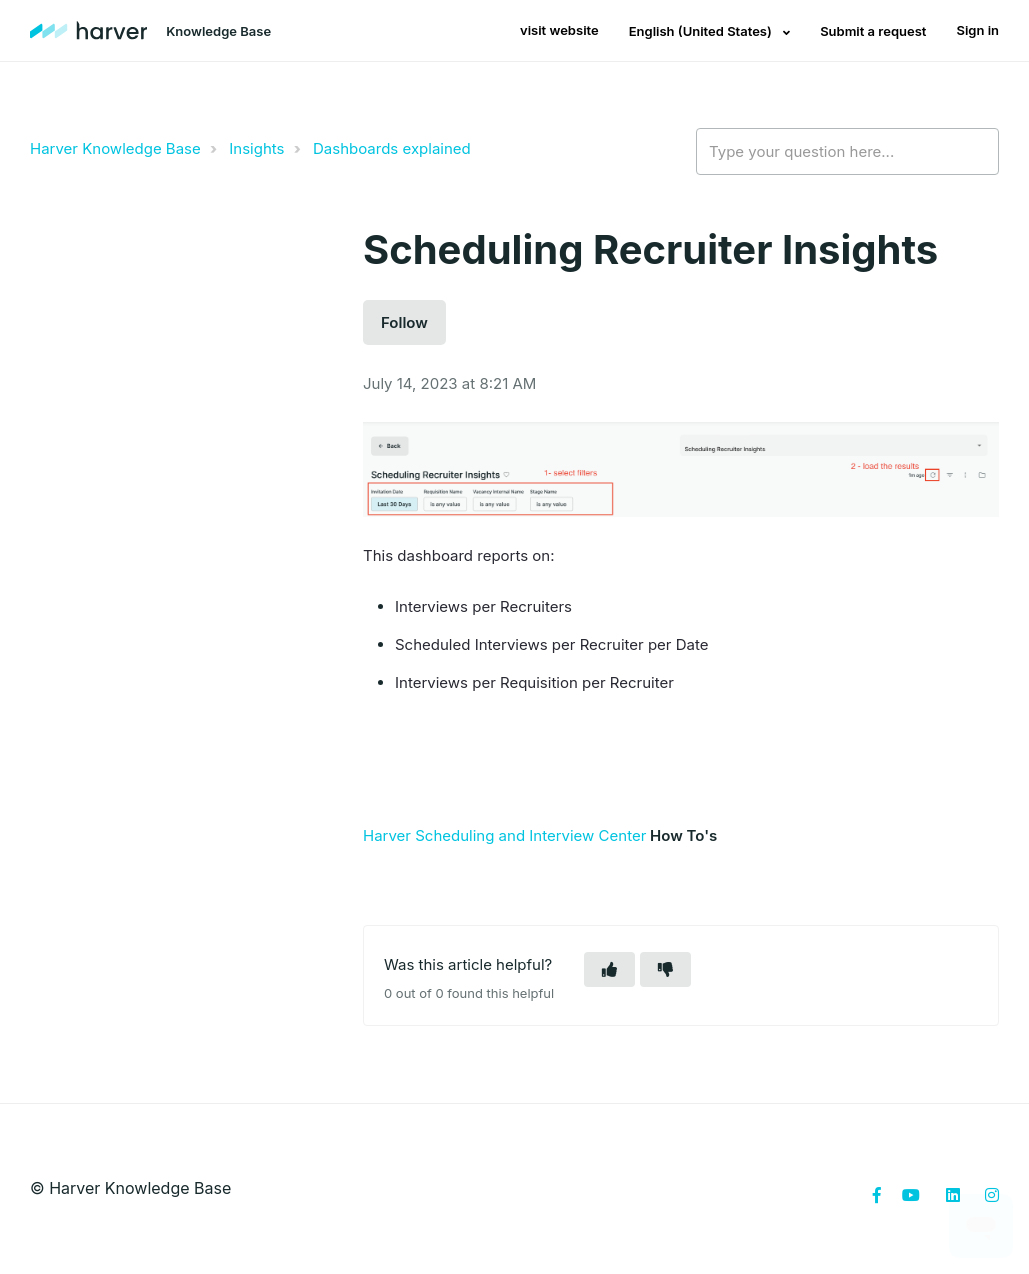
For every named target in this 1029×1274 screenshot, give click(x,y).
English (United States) (702, 31)
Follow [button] (404, 322)
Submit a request (873, 31)
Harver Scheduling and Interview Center (504, 835)
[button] (609, 969)
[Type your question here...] (847, 152)
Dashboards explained (392, 148)
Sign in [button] (977, 30)
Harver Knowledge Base (115, 148)
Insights (256, 148)
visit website (559, 30)
